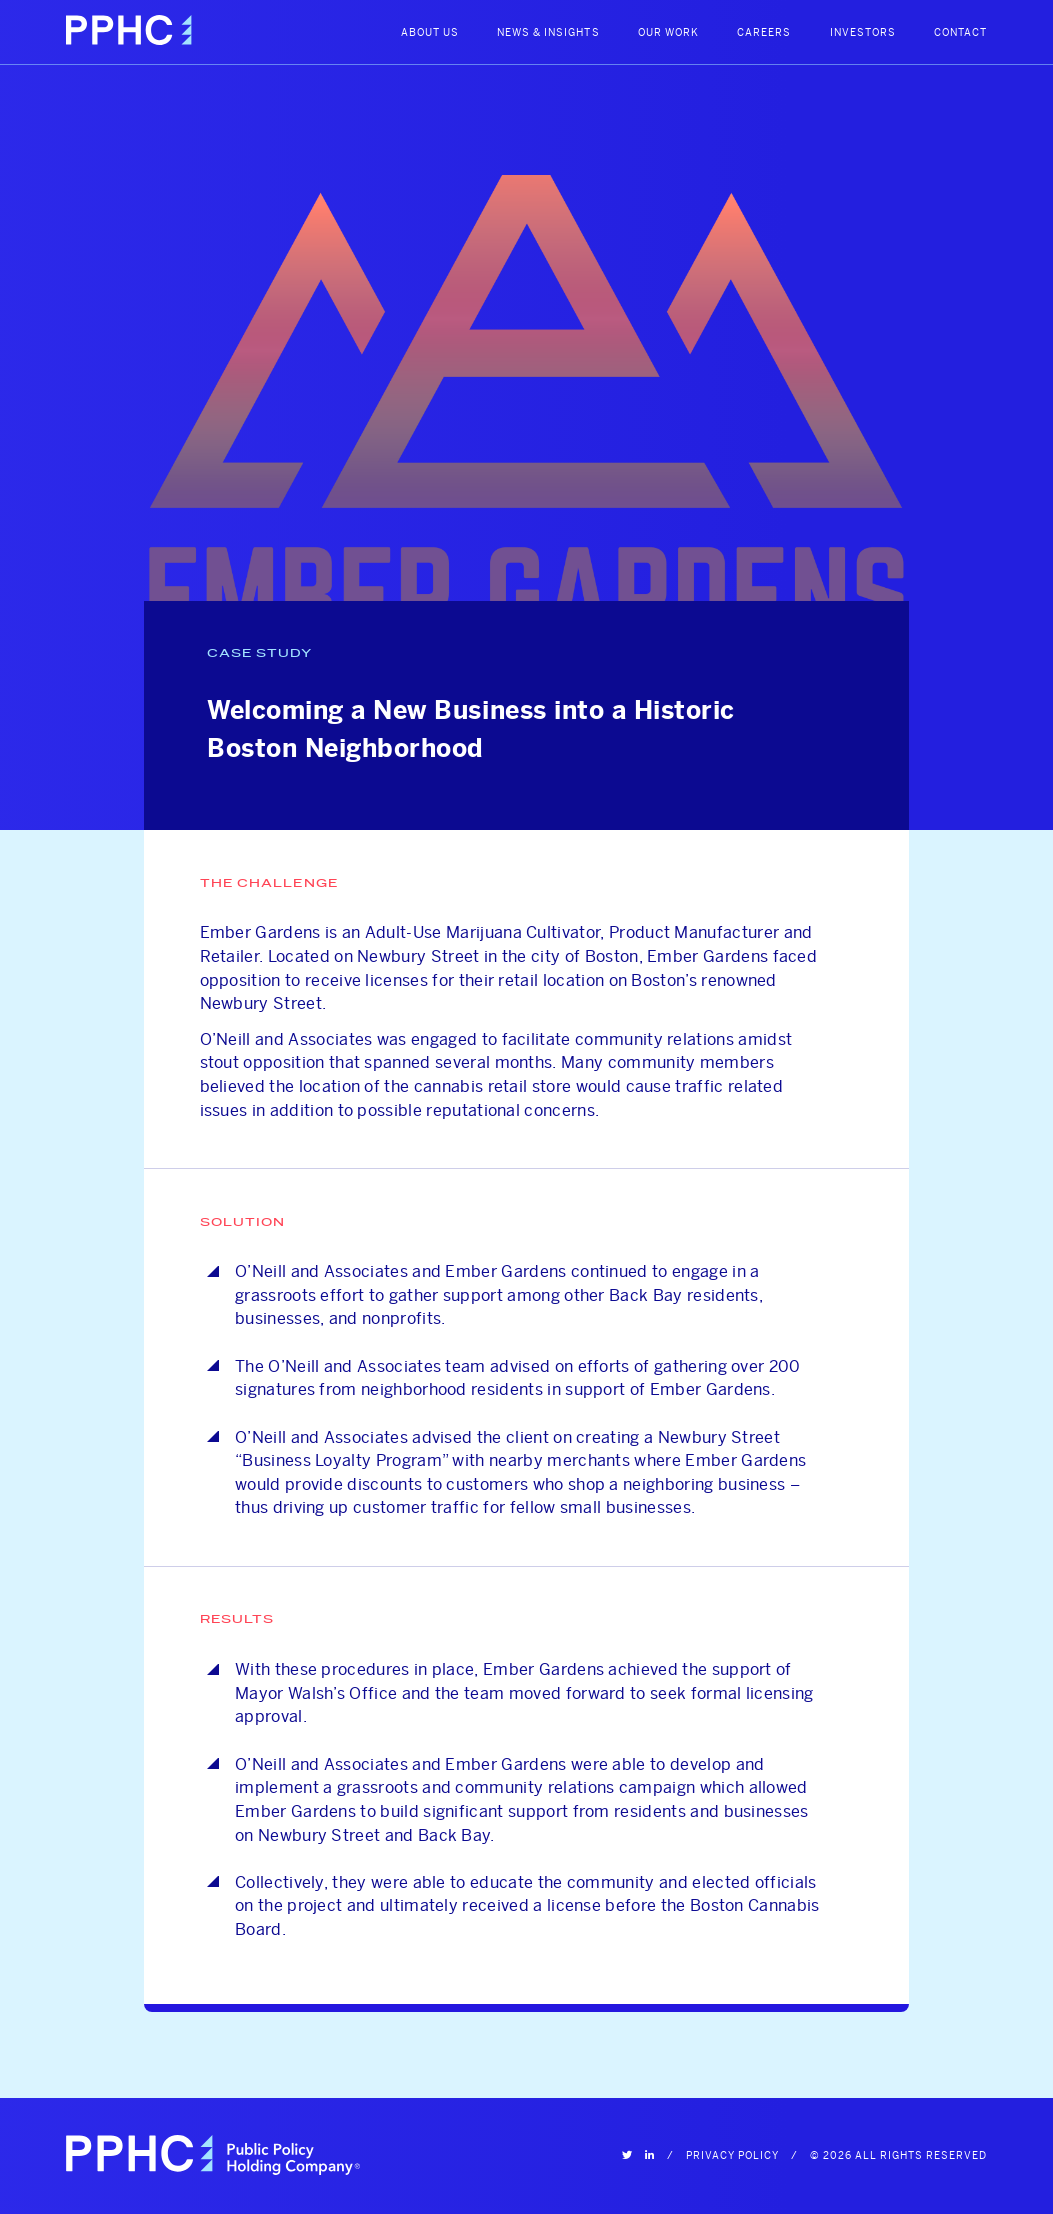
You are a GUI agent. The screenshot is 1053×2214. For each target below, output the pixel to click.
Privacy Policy (732, 2155)
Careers (764, 32)
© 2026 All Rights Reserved (899, 2155)
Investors (863, 32)
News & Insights (548, 32)
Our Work (668, 32)
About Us (430, 32)
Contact (960, 32)
